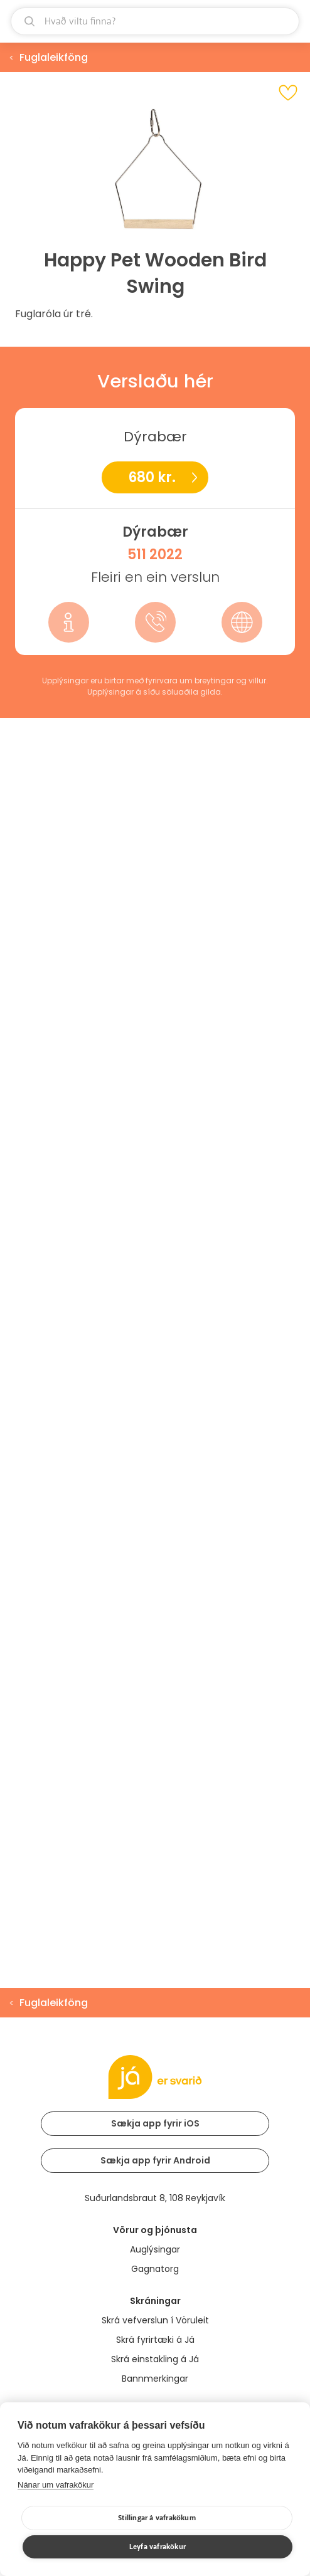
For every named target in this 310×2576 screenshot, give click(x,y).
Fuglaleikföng (53, 57)
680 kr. (152, 477)
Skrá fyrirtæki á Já (155, 2339)
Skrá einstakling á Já (155, 2359)
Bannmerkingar (155, 2378)
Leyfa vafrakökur (157, 2547)
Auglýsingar (155, 2249)
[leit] (155, 21)
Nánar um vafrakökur (56, 2484)
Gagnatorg (155, 2269)
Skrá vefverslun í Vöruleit (155, 2320)
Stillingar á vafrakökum (157, 2518)
